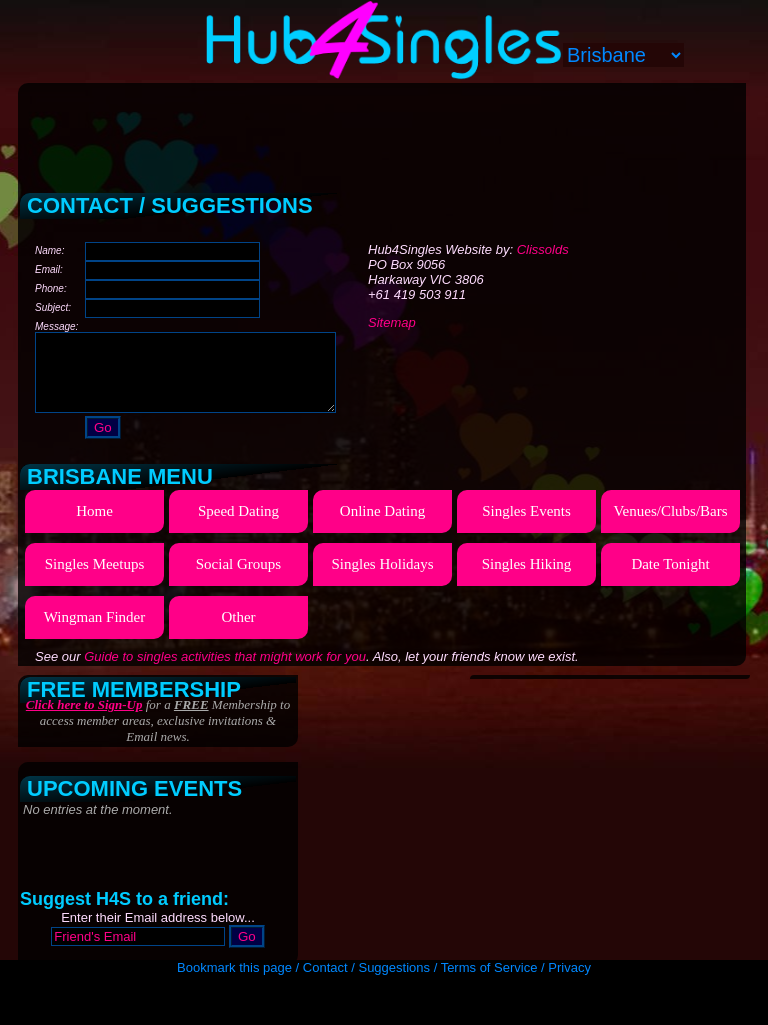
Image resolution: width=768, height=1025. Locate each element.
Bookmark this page (234, 967)
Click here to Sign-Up (84, 719)
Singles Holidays (382, 579)
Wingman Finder (94, 632)
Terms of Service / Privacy (516, 967)
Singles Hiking (527, 579)
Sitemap (392, 322)
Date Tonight (670, 579)
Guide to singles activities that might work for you (225, 671)
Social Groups (238, 579)
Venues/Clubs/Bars (670, 526)
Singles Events (526, 526)
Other (238, 632)
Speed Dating (238, 526)
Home (94, 526)
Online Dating (382, 526)
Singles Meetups (95, 579)
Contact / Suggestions (366, 967)
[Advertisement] (384, 130)
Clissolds (543, 249)
